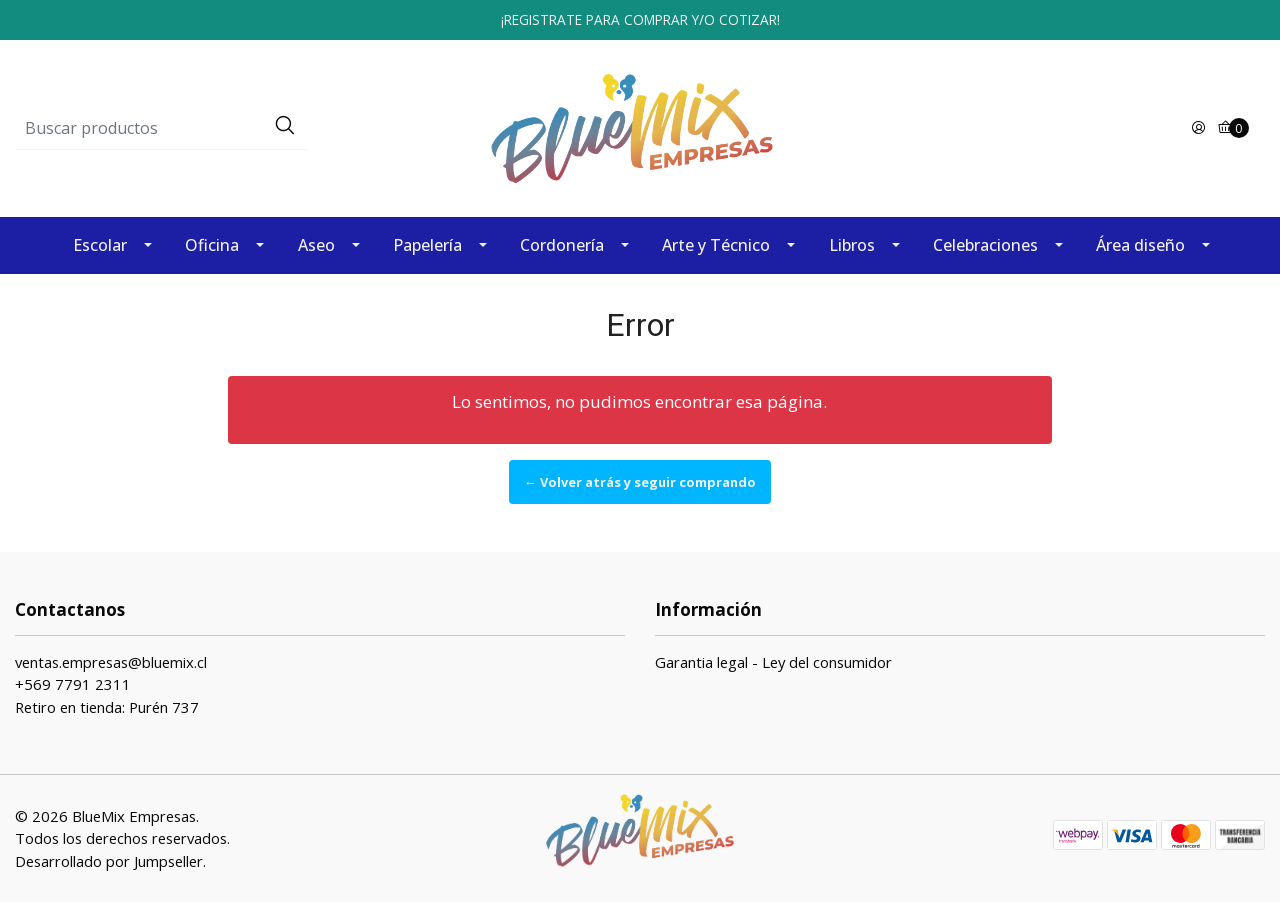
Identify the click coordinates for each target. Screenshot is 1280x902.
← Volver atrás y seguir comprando (640, 482)
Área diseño (1140, 245)
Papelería (427, 245)
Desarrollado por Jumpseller (109, 861)
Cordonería (562, 245)
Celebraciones (985, 245)
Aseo (316, 245)
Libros (852, 245)
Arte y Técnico (716, 245)
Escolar (100, 245)
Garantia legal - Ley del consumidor (773, 662)
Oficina (212, 245)
